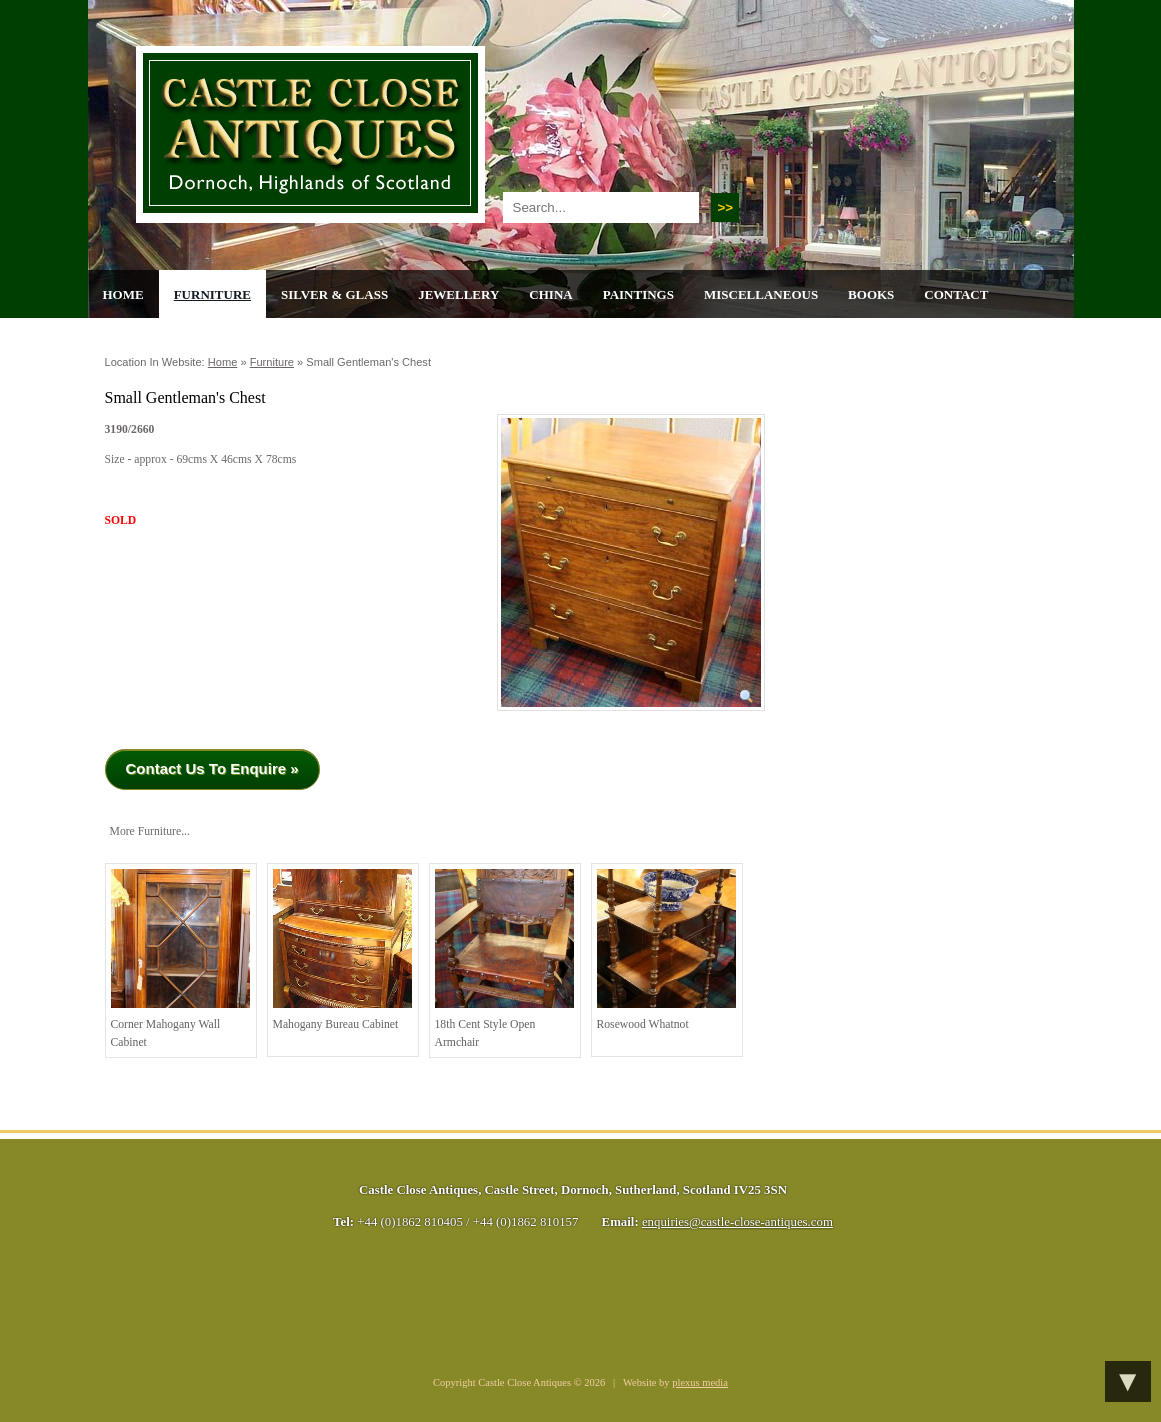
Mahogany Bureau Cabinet (342, 950)
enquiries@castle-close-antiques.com (737, 1222)
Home (123, 294)
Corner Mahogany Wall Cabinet (180, 959)
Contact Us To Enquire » (212, 768)
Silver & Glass (334, 294)
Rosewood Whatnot (666, 950)
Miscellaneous (761, 294)
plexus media (700, 1382)
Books (871, 294)
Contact (956, 294)
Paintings (638, 294)
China (550, 294)
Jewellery (458, 294)
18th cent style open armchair (504, 959)
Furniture (212, 294)
